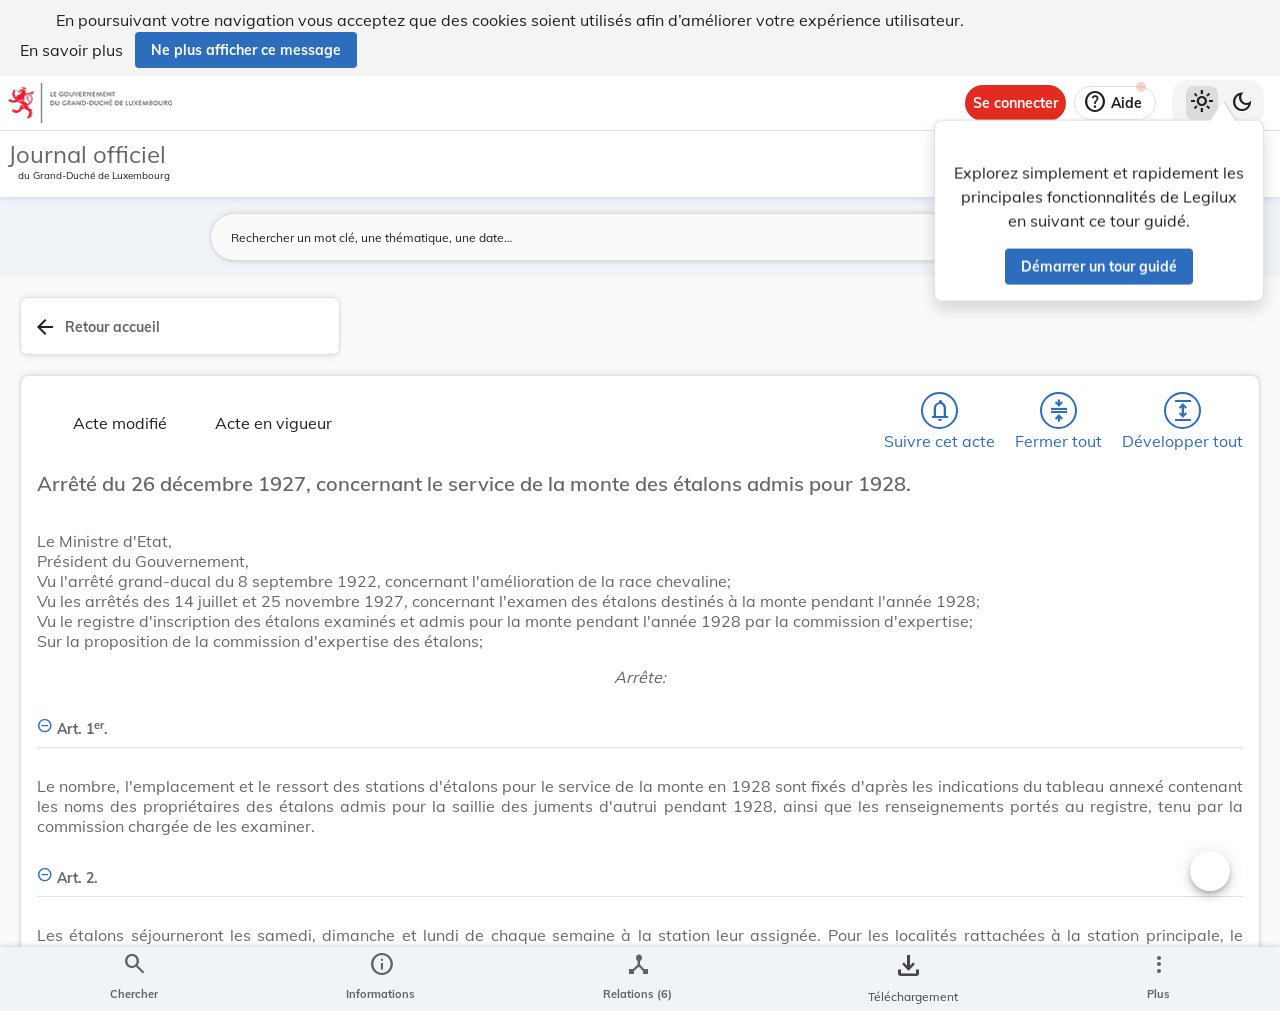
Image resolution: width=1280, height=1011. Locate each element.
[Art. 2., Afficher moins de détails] (613, 958)
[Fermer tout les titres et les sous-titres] (511, 357)
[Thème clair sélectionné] (1202, 103)
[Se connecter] (1015, 103)
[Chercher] (396, 357)
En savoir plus (71, 50)
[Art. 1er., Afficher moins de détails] (613, 749)
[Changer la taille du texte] (846, 871)
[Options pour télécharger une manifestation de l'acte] (1202, 603)
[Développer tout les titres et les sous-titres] (569, 357)
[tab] (1202, 349)
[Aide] (1115, 103)
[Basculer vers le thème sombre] (1242, 103)
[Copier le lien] (998, 763)
